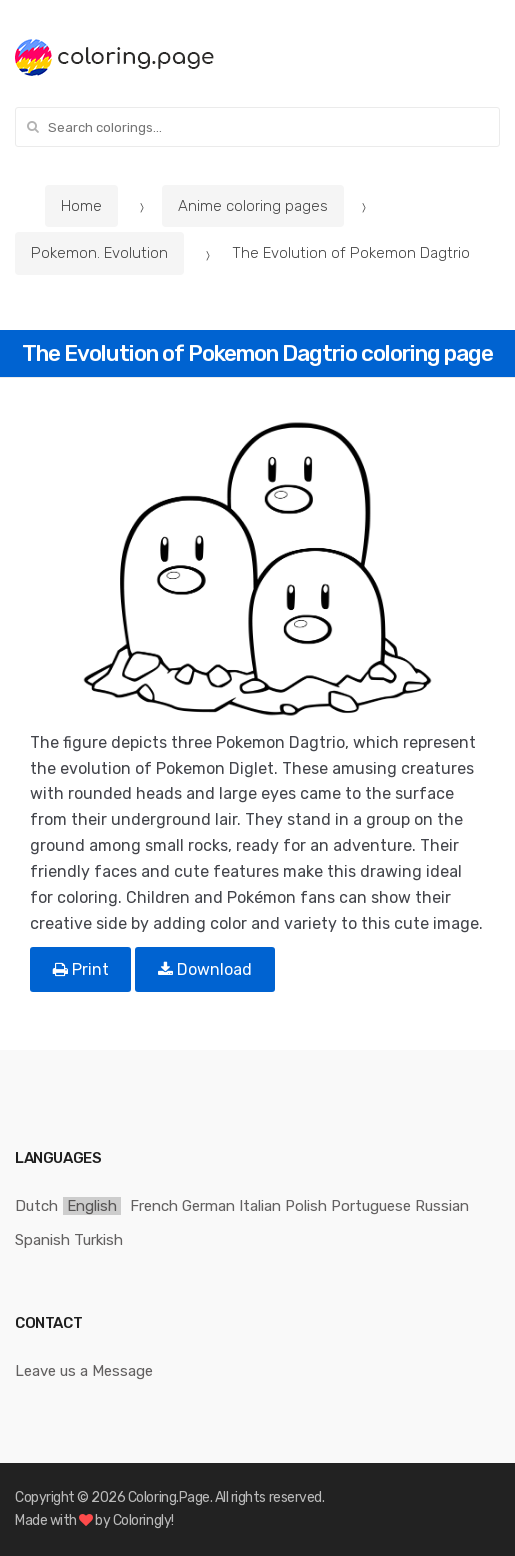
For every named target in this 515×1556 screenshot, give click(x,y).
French (154, 1206)
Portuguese (371, 1206)
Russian (442, 1206)
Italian (260, 1206)
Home (81, 206)
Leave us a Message (84, 1371)
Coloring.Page (169, 1497)
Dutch (36, 1206)
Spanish (42, 1240)
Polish (306, 1206)
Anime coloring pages (253, 206)
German (208, 1206)
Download (205, 969)
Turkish (98, 1240)
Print (81, 969)
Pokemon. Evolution (99, 253)
